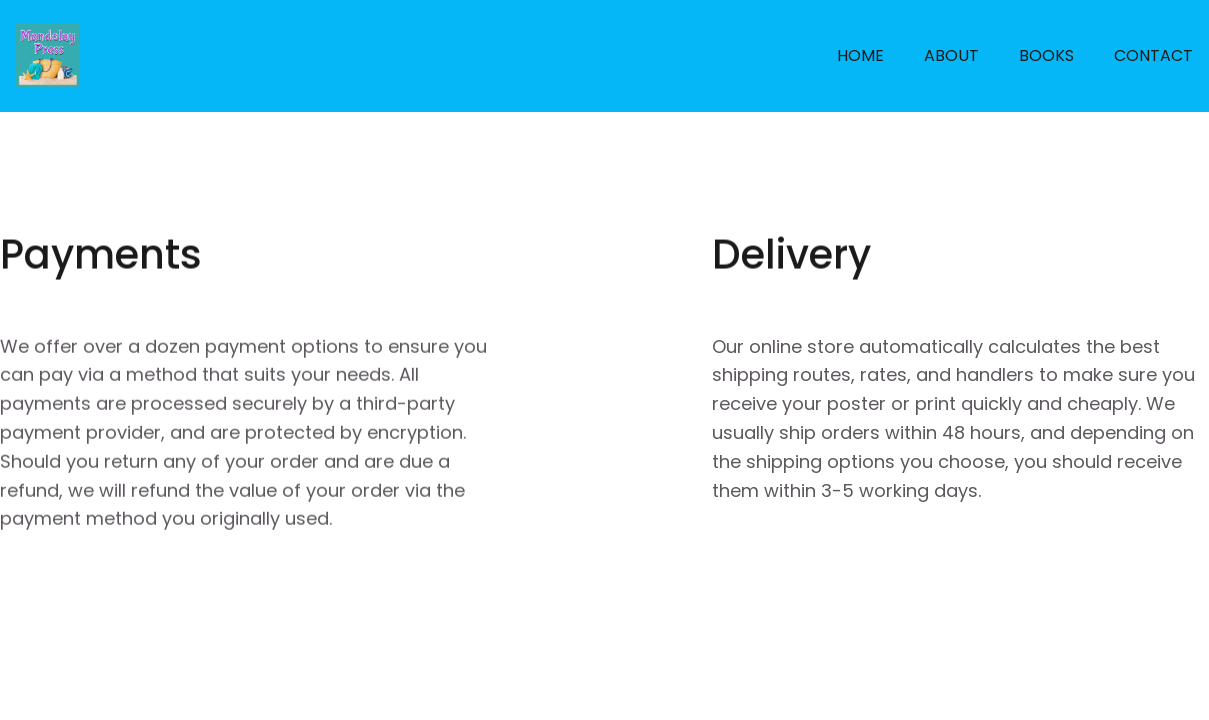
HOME (860, 55)
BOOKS (1046, 55)
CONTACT (1153, 55)
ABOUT (951, 55)
